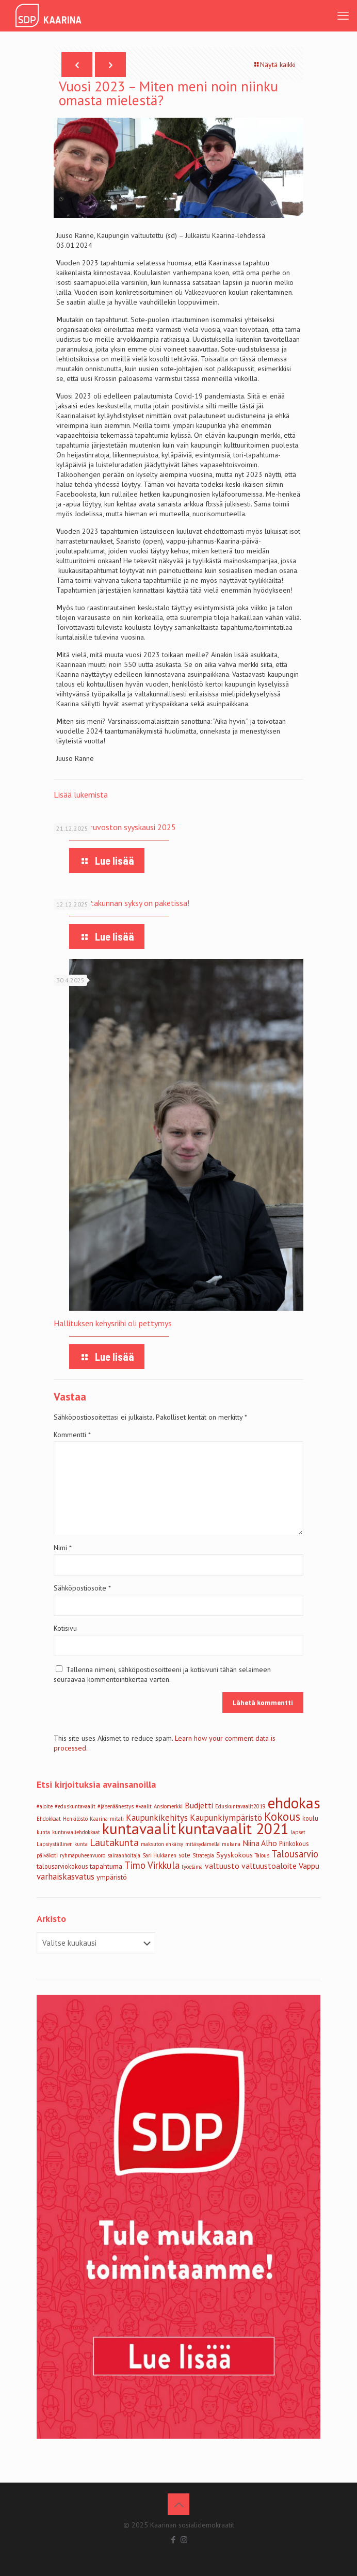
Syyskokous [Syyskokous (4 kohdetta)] (234, 1854)
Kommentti (72, 1434)
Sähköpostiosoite (82, 1588)
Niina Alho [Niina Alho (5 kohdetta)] (259, 1843)
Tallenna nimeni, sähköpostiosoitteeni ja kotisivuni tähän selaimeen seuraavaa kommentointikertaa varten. (162, 1674)
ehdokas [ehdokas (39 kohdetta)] (294, 1802)
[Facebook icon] (173, 2540)
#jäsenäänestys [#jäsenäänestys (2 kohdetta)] (116, 1806)
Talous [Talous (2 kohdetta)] (262, 1855)
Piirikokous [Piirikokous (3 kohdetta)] (294, 1843)
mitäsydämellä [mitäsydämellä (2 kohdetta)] (202, 1844)
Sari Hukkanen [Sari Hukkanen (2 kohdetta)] (159, 1855)
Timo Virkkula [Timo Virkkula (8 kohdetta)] (152, 1865)
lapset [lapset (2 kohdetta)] (298, 1832)
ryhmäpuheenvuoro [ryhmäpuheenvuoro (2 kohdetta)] (82, 1855)
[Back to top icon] (178, 2504)
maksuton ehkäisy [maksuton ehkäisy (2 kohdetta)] (162, 1844)
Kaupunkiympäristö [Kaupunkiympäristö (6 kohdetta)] (226, 1817)
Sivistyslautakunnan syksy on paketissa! (121, 903)
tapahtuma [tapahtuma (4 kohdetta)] (106, 1866)
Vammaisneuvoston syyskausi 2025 (115, 827)
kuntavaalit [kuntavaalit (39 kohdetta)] (139, 1828)
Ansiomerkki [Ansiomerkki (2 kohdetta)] (168, 1806)
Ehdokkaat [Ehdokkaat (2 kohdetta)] (49, 1818)
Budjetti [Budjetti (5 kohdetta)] (199, 1805)
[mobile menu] (343, 15)
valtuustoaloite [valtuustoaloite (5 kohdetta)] (269, 1866)
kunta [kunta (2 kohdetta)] (43, 1832)
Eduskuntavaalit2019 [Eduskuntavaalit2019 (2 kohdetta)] (240, 1806)
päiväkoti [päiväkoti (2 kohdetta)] (47, 1855)
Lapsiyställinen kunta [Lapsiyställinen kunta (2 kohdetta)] (62, 1844)
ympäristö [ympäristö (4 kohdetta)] (111, 1877)
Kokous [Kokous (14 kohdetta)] (282, 1816)
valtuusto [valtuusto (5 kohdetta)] (222, 1866)
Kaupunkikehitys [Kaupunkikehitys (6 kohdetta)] (157, 1817)
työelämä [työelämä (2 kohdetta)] (192, 1866)
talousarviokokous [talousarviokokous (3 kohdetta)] (62, 1866)
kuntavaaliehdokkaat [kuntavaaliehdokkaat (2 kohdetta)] (76, 1832)
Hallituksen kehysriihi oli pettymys (113, 1323)
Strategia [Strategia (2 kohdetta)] (203, 1855)
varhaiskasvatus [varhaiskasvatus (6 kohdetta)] (65, 1876)
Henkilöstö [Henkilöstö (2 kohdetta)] (75, 1818)
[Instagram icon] (184, 2540)
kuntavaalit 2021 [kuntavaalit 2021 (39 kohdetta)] (233, 1828)
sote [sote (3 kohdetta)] (184, 1855)
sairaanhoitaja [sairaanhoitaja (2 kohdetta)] (123, 1855)
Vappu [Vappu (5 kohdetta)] (309, 1866)
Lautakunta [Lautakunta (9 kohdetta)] (114, 1842)
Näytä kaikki (274, 64)
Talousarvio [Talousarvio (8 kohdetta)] (294, 1854)
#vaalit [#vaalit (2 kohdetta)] (144, 1806)
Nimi (63, 1547)
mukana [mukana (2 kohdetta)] (231, 1844)
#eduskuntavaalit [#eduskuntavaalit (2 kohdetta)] (75, 1806)
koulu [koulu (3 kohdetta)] (310, 1818)
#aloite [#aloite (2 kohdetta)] (45, 1806)
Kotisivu (65, 1628)
